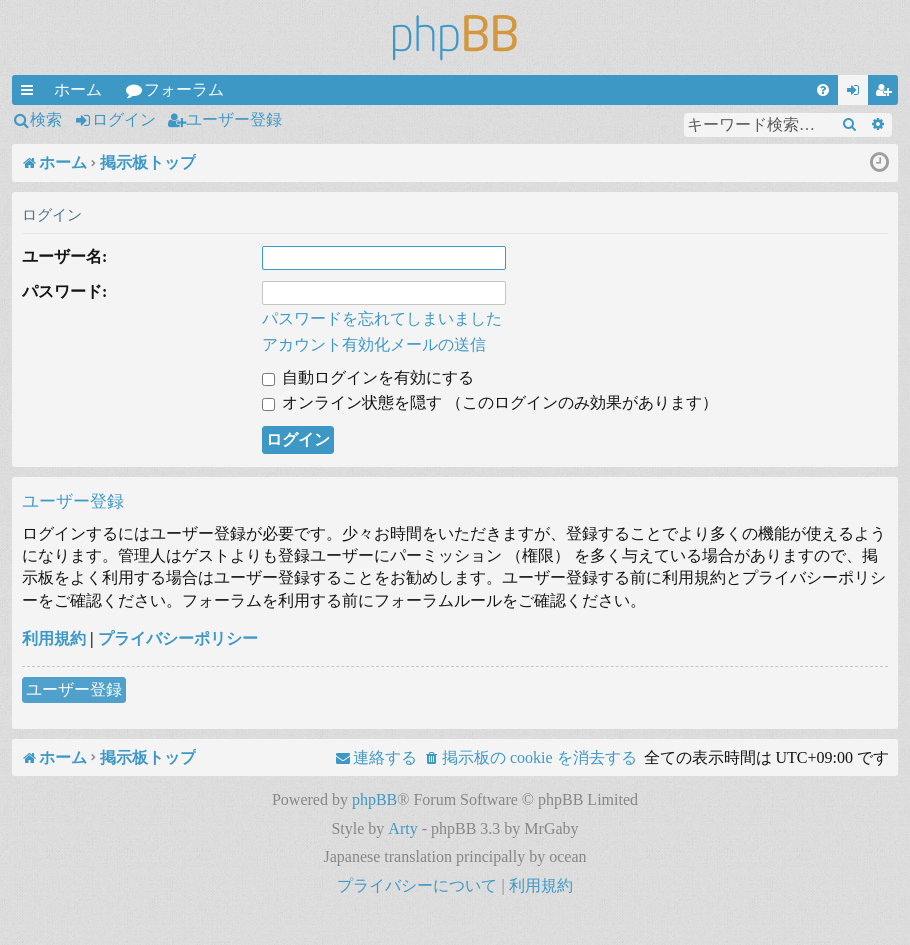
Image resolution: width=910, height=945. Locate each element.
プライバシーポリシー (178, 638)
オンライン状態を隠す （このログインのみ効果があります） (490, 402)
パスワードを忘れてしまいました (382, 318)
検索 (46, 119)
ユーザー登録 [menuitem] (887, 93)
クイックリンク (31, 93)
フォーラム (184, 89)
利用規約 (54, 638)
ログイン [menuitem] (857, 93)
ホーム (78, 89)
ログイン (124, 119)
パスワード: (64, 291)
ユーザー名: (64, 256)
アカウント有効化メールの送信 (374, 344)
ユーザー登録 (234, 119)
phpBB (374, 799)
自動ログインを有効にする (368, 377)
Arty (402, 828)
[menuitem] (823, 90)
